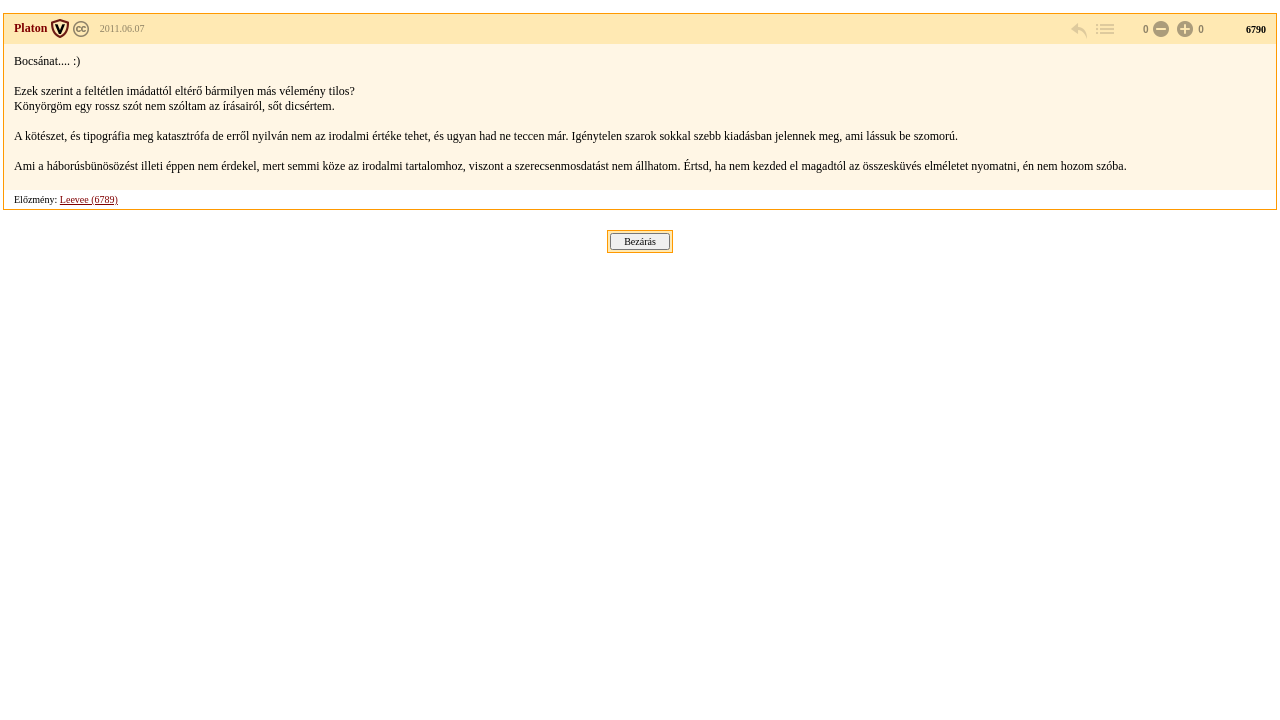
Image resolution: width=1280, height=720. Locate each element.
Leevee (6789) (89, 199)
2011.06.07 (122, 28)
